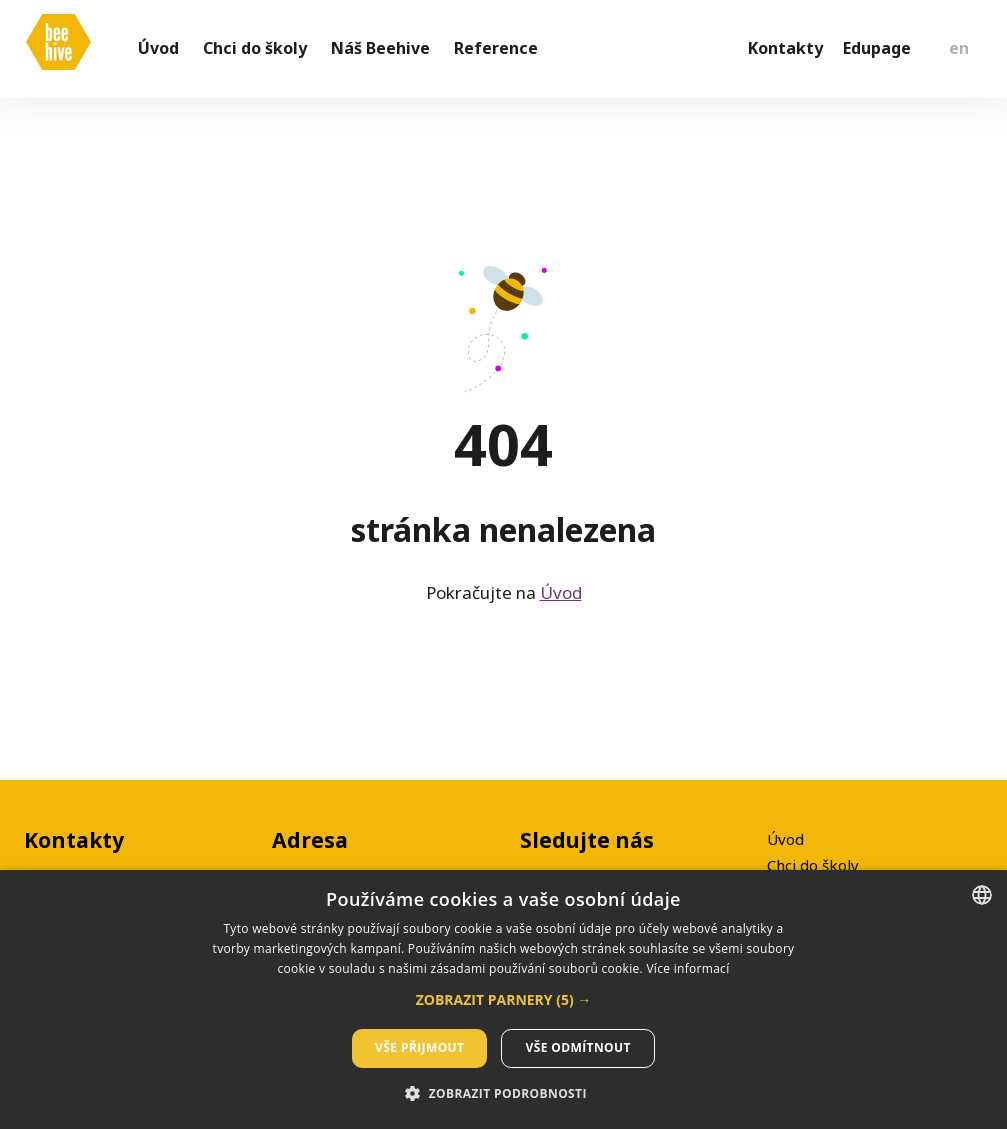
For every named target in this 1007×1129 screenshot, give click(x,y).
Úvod (561, 601)
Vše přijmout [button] (419, 1047)
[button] (504, 1000)
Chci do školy (813, 865)
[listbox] (982, 895)
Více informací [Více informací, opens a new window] (687, 968)
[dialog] (503, 999)
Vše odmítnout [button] (577, 1047)
